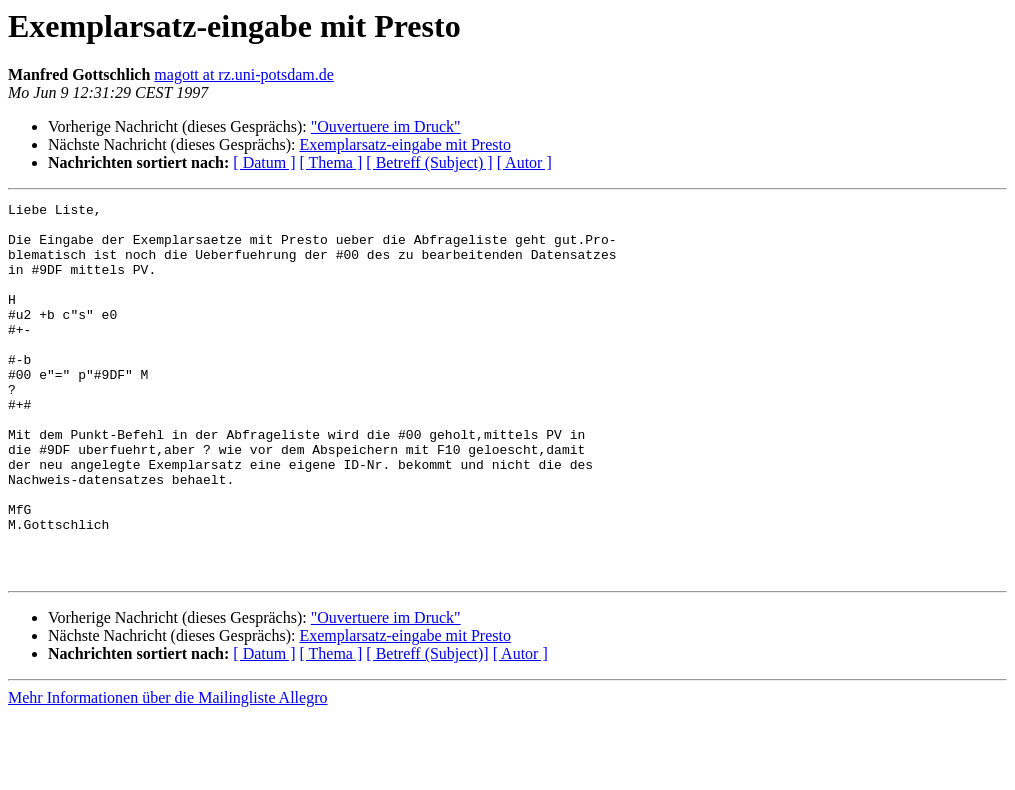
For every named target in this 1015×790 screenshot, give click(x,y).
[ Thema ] (331, 162)
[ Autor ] (524, 162)
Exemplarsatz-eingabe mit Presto (404, 144)
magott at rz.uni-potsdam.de (244, 74)
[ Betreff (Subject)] (427, 728)
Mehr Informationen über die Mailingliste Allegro (167, 772)
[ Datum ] (264, 162)
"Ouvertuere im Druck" (386, 126)
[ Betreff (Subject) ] (429, 162)
